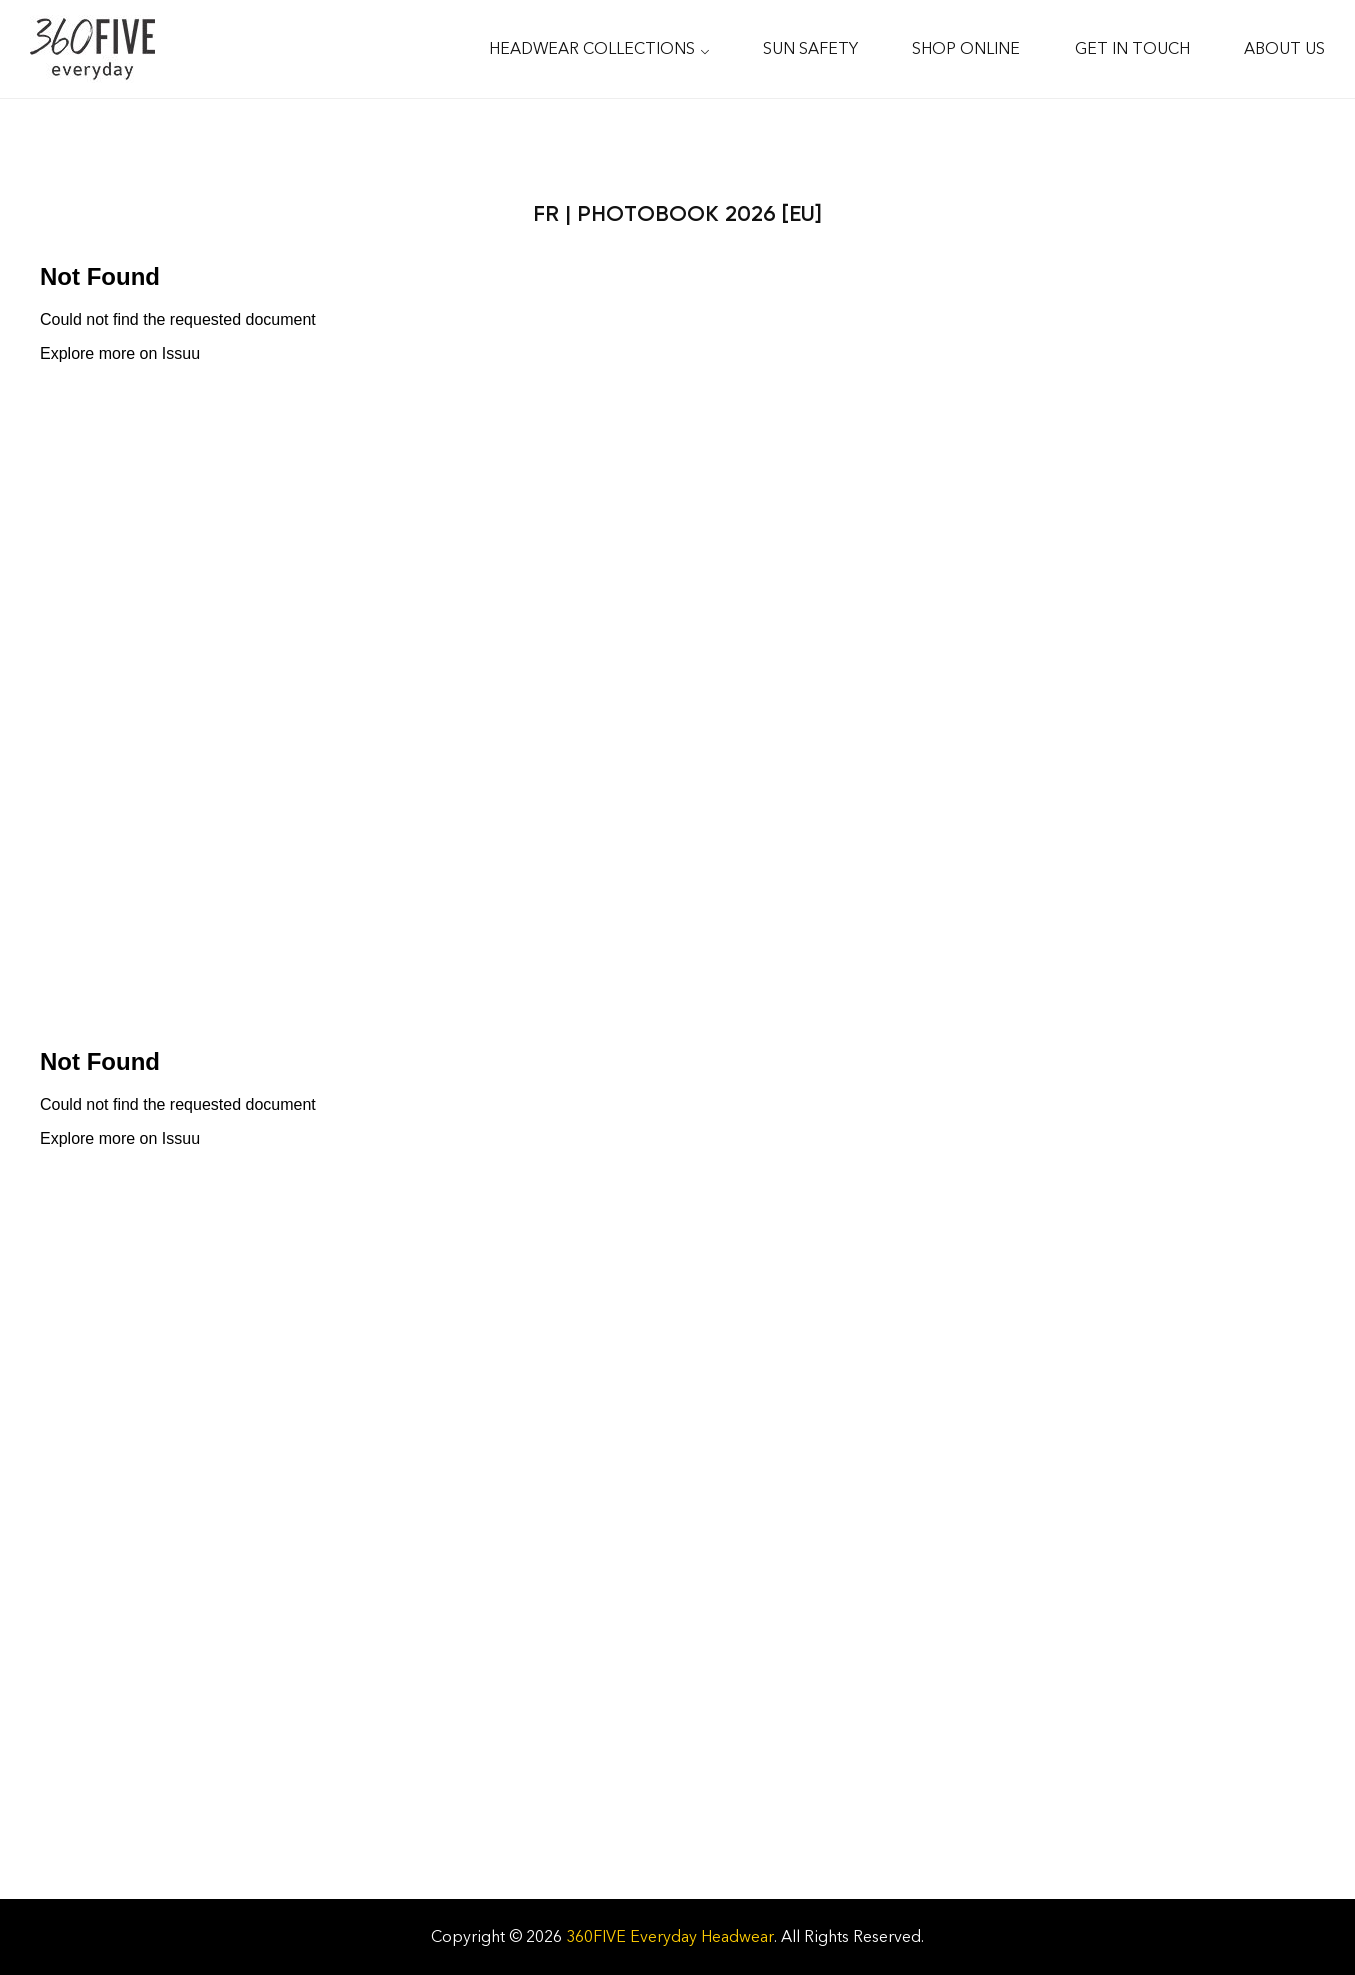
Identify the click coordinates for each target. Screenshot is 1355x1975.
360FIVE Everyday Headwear (670, 1936)
